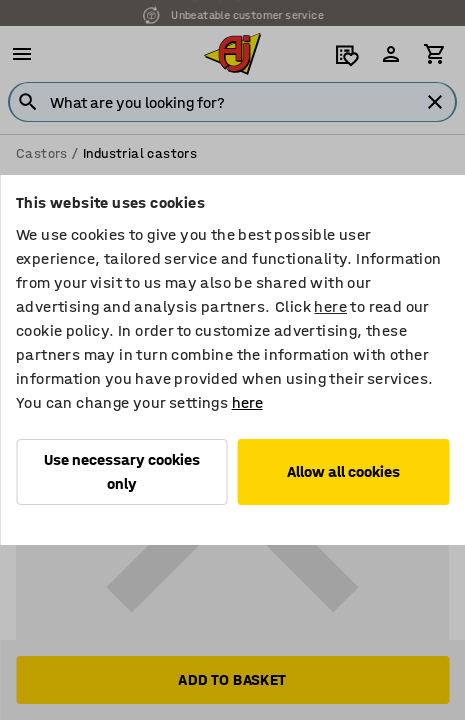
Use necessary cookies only (122, 471)
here (330, 306)
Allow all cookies (343, 471)
